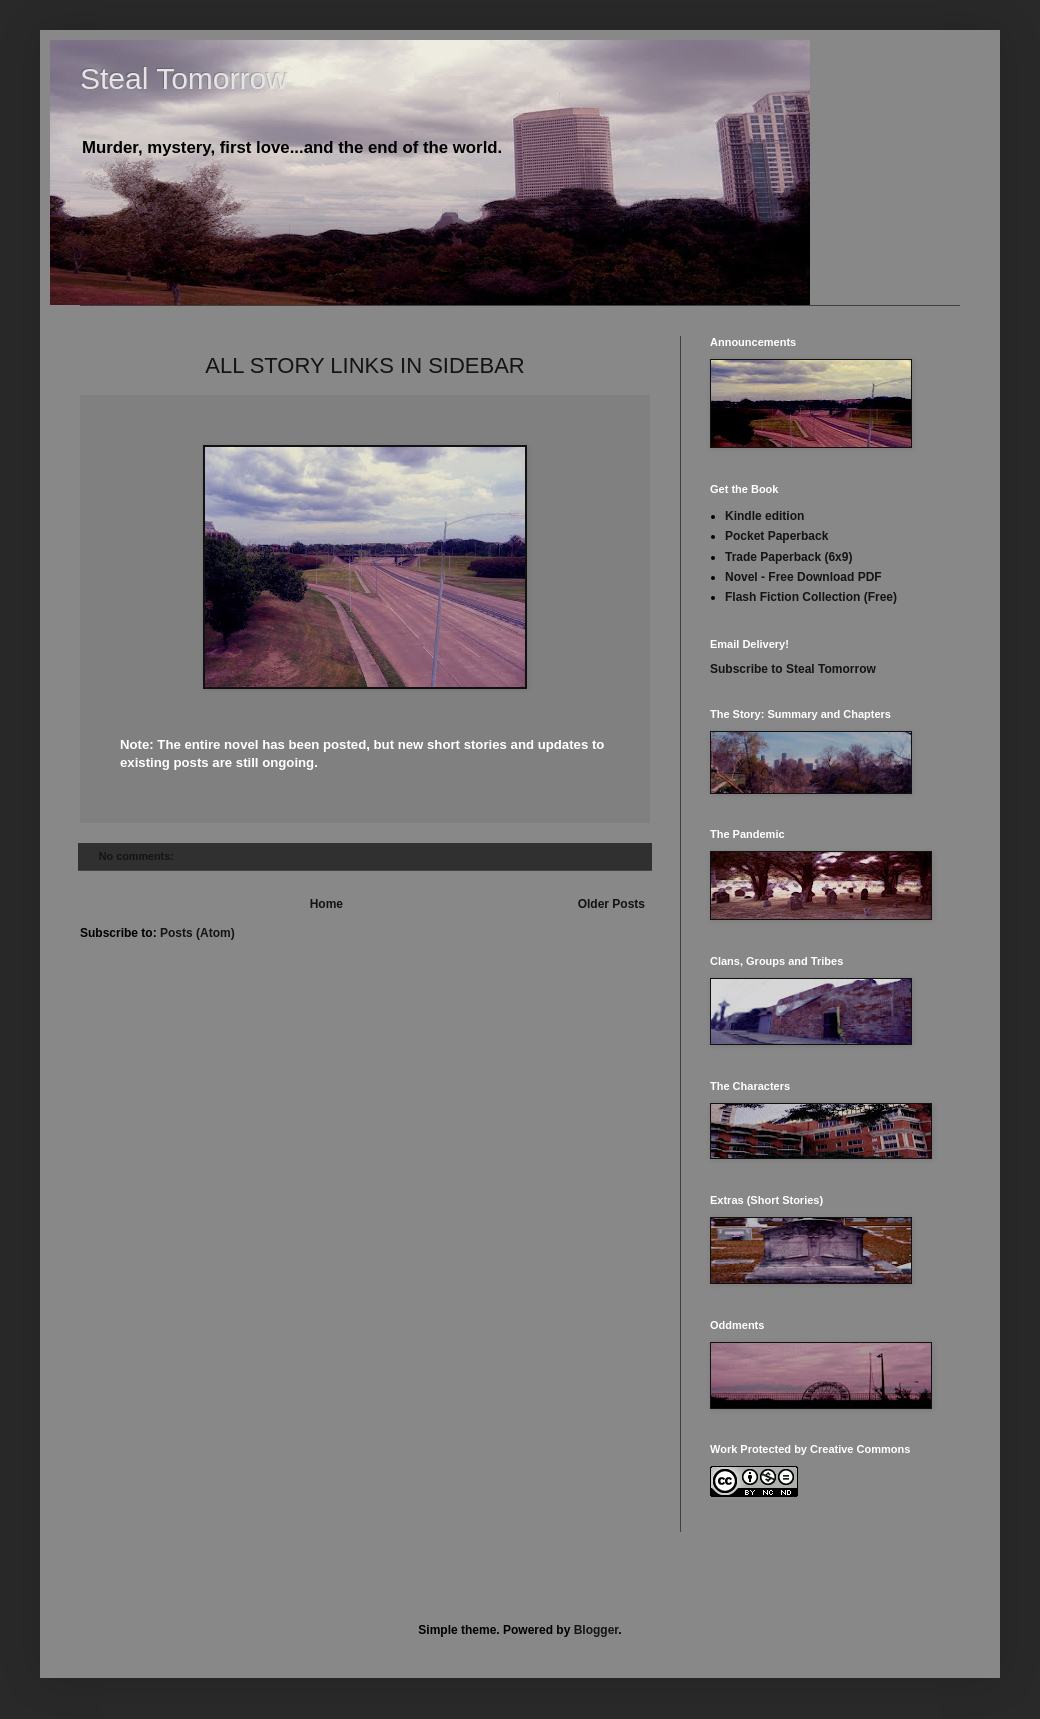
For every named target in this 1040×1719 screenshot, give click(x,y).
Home (326, 904)
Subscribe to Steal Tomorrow (793, 669)
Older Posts (611, 904)
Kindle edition (764, 516)
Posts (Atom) (197, 933)
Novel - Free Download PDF (803, 577)
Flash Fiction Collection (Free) (811, 597)
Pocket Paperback (776, 536)
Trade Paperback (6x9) (788, 557)
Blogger (596, 1630)
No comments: (138, 856)
